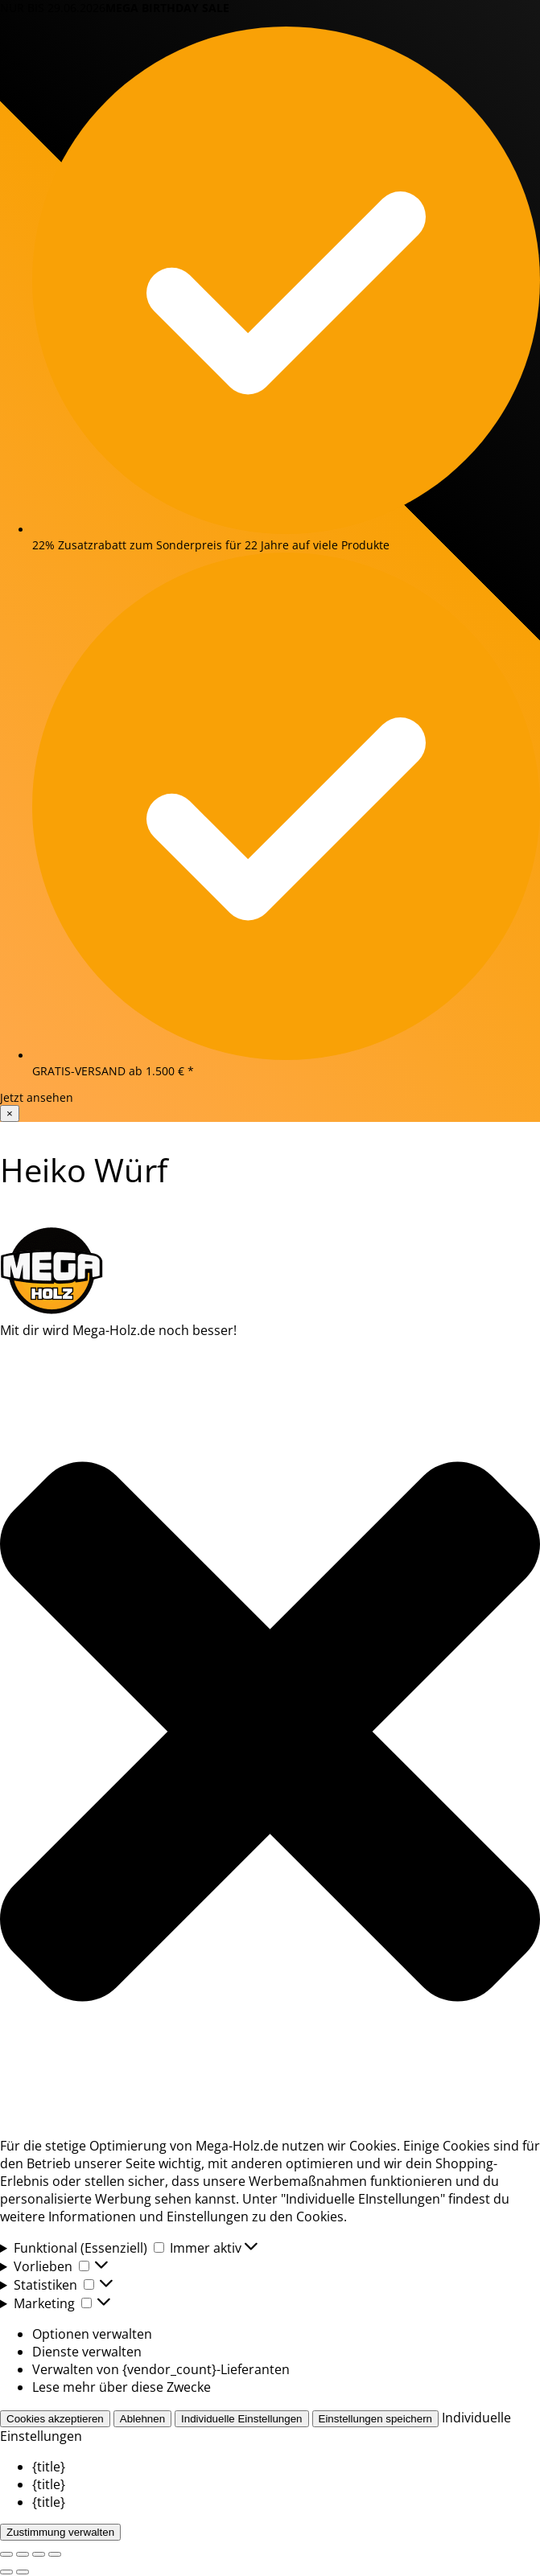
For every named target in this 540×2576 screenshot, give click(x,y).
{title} (48, 2466)
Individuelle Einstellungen (241, 2419)
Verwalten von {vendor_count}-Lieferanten (161, 2369)
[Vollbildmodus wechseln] (22, 2554)
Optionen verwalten (92, 2334)
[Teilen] (38, 2554)
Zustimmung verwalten (60, 2532)
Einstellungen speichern (376, 2419)
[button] (270, 1731)
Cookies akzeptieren (55, 2419)
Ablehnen (142, 2419)
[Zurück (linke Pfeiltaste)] (6, 2572)
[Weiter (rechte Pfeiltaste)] (22, 2572)
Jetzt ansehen (36, 1097)
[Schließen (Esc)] (54, 2554)
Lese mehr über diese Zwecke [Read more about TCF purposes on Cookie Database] (121, 2387)
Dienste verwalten (87, 2351)
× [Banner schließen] (9, 1113)
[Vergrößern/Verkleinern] (6, 2554)
